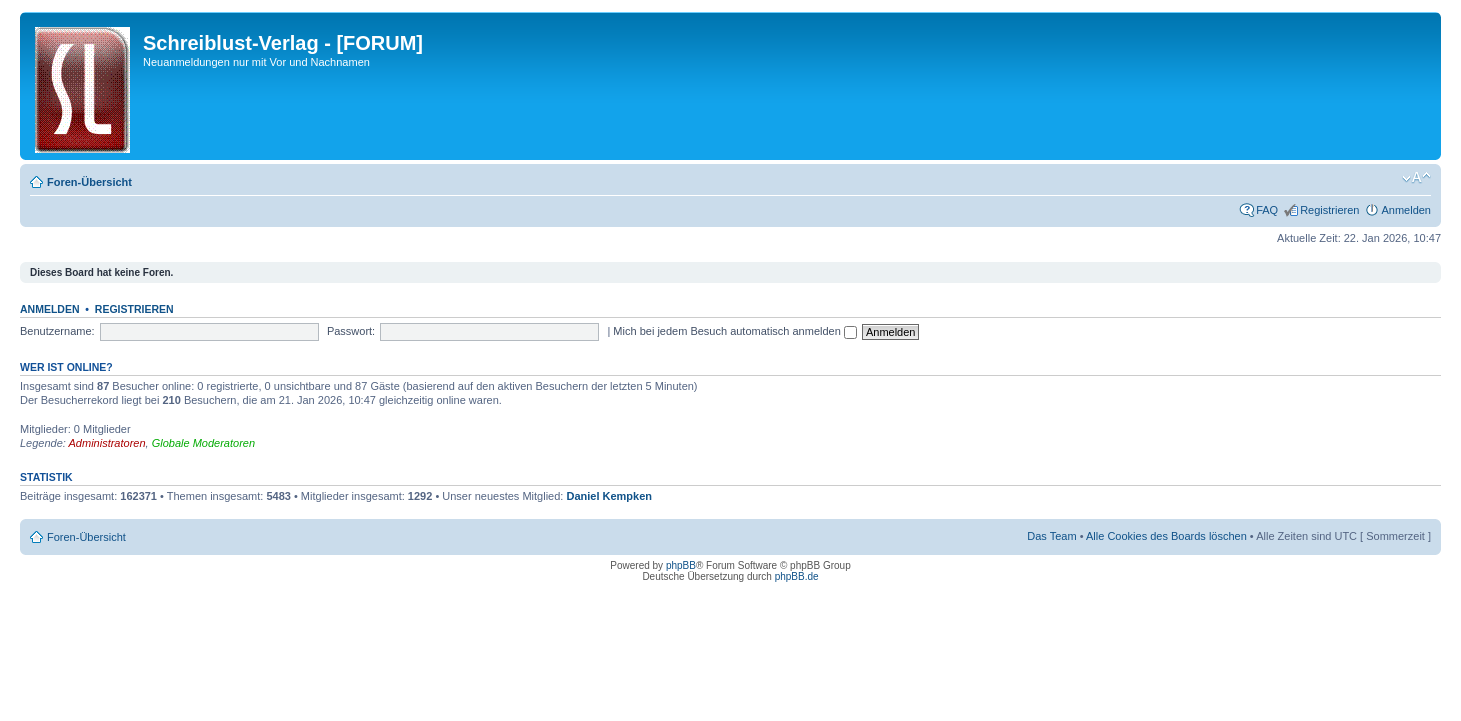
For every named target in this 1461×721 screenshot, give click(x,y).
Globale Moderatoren (203, 443)
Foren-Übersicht (89, 182)
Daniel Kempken (609, 496)
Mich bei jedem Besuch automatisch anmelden (735, 331)
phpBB (681, 565)
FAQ (1267, 210)
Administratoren (107, 443)
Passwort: (351, 331)
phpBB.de (797, 576)
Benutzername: (57, 331)
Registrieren (1329, 210)
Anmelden (1406, 210)
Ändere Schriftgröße (1416, 178)
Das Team (1051, 536)
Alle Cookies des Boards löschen (1166, 536)
